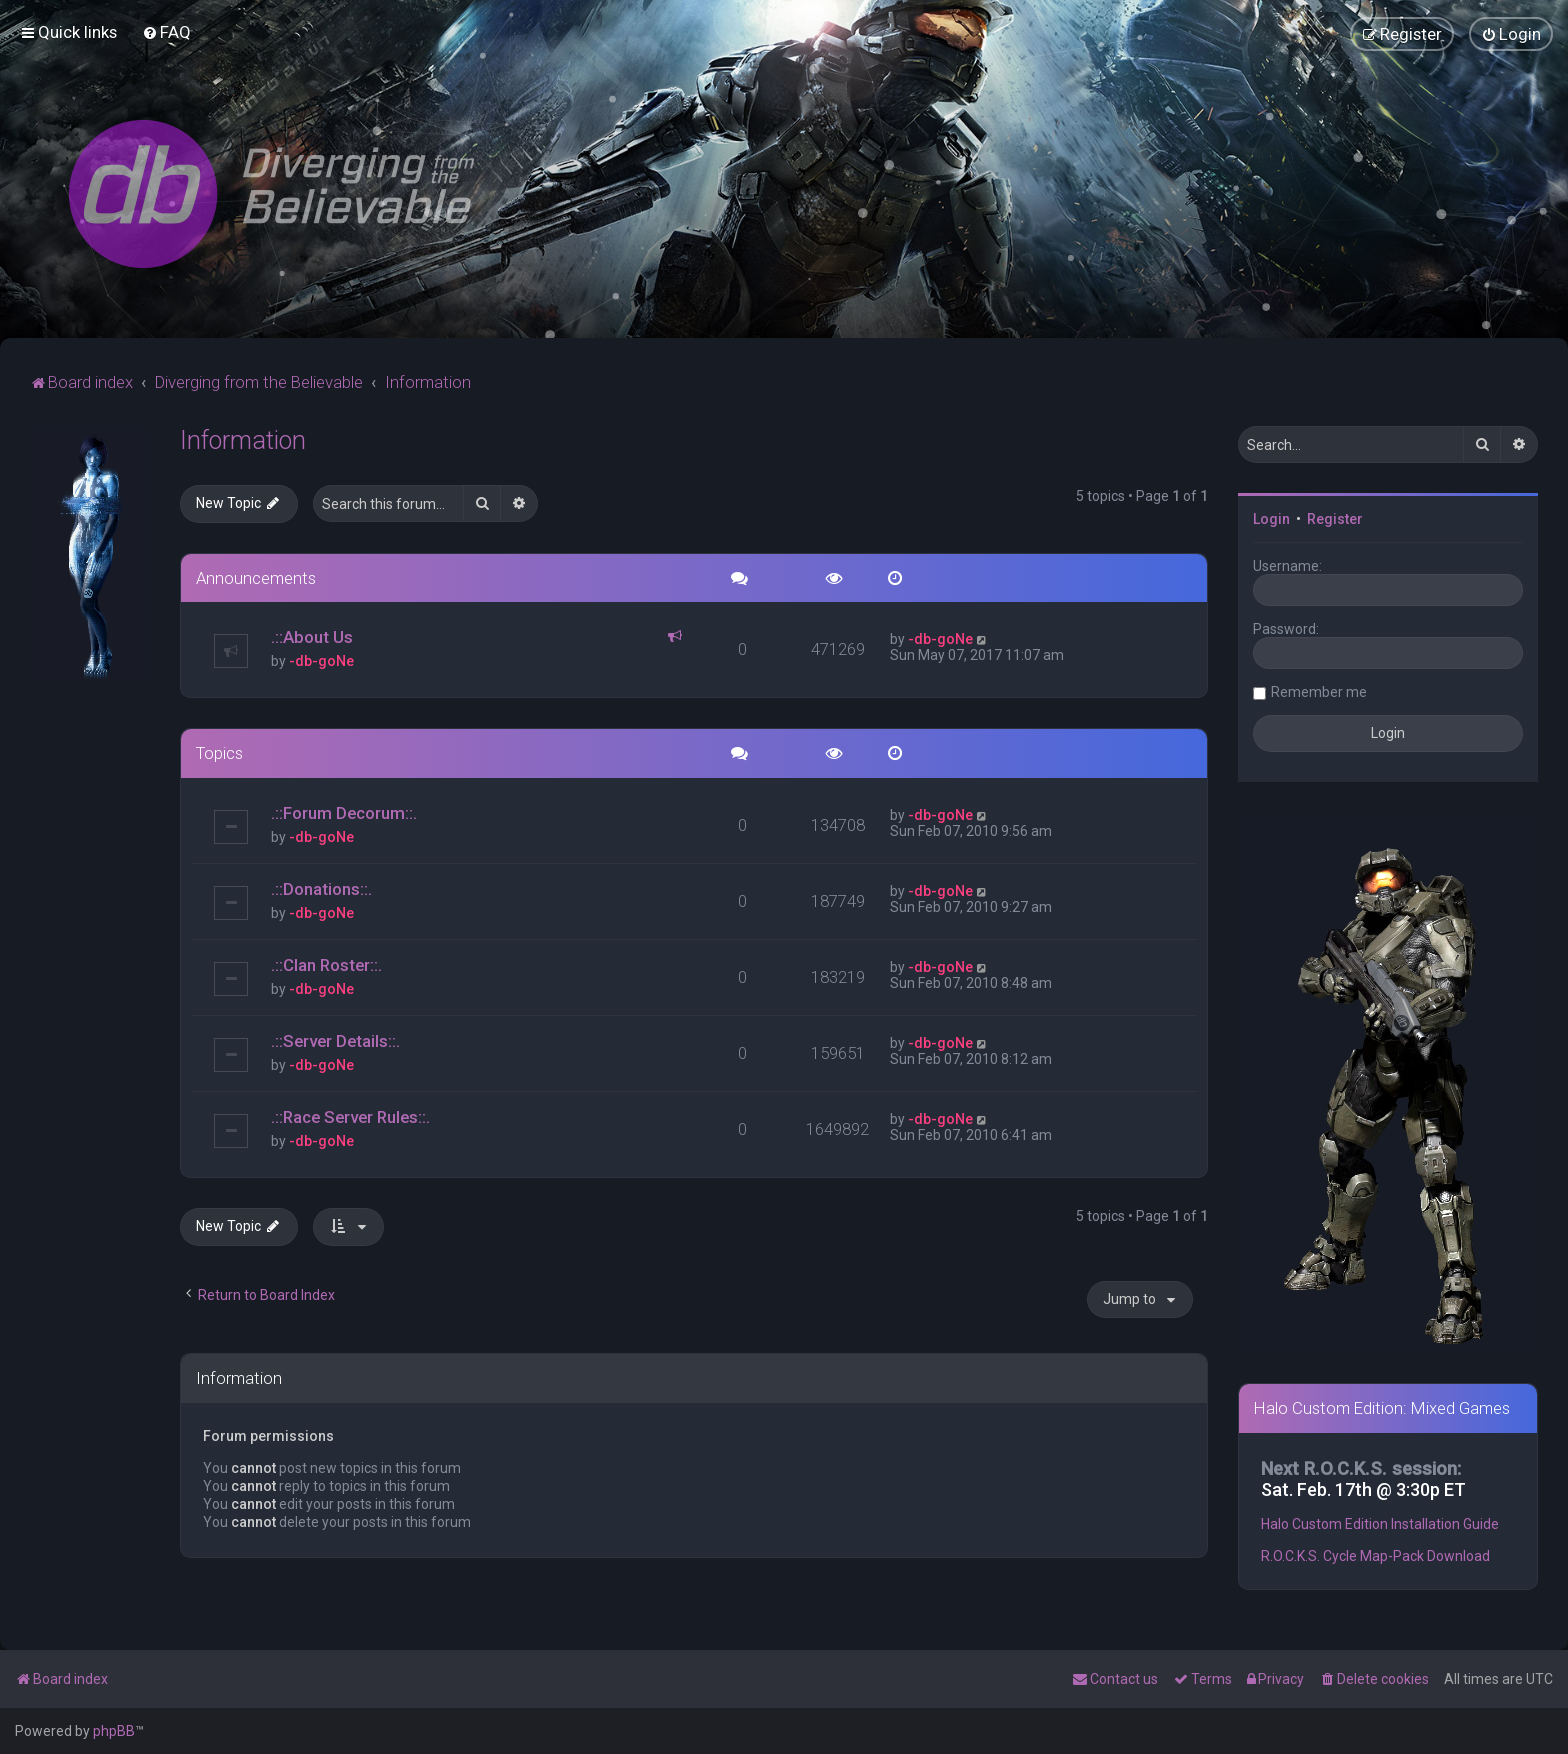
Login (1271, 517)
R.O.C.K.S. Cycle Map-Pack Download (1375, 1555)
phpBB (114, 1731)
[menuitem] (166, 32)
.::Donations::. (321, 888)
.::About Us (312, 636)
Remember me (1319, 690)
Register (1335, 517)
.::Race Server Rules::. (350, 1115)
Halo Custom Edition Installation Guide (1380, 1523)
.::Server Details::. (335, 1039)
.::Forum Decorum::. (344, 812)
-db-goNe (321, 660)
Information (243, 438)
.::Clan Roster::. (326, 964)
